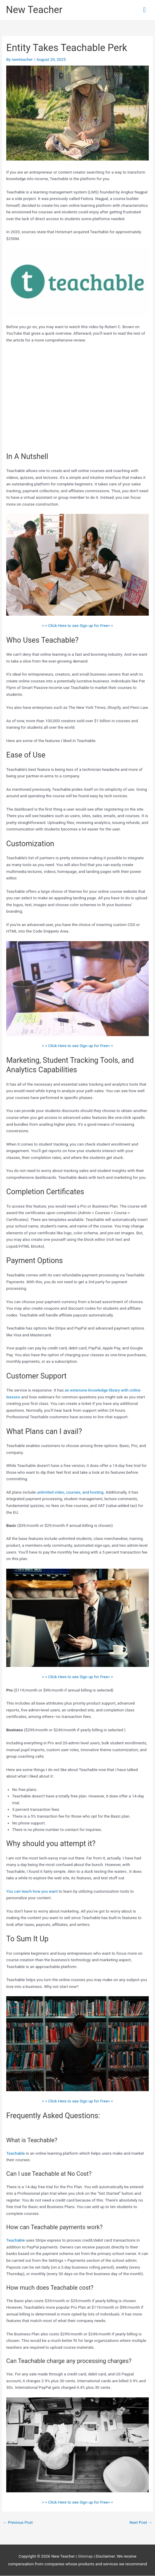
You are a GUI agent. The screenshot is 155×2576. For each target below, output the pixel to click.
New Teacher (34, 9)
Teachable (15, 2153)
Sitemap (86, 2556)
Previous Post (18, 2522)
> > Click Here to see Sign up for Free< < (77, 625)
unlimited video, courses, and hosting (70, 1492)
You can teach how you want (32, 1891)
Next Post (140, 2522)
